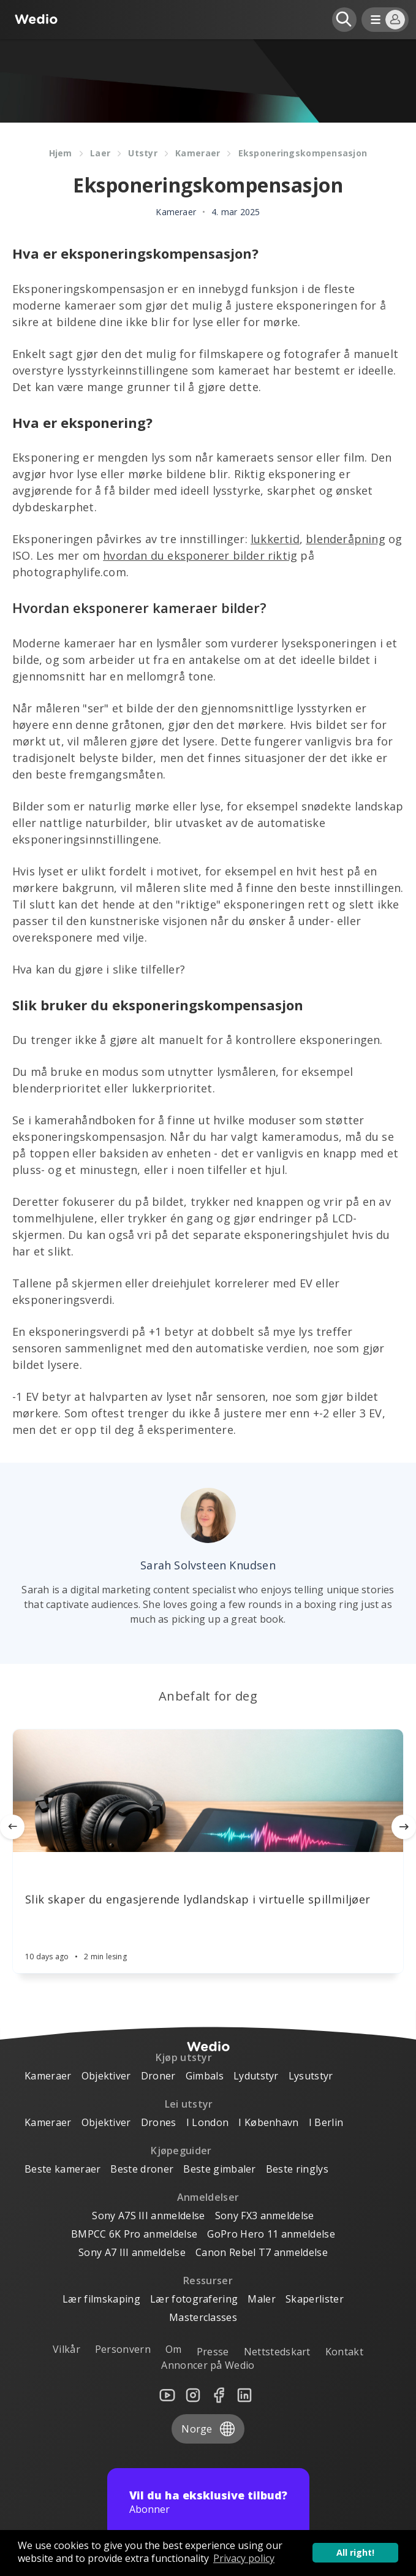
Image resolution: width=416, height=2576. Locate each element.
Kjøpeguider (181, 2150)
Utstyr (142, 153)
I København (268, 2122)
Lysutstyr (311, 2076)
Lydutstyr (256, 2076)
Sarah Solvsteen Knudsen (208, 1565)
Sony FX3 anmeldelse (264, 2215)
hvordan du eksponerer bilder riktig (200, 555)
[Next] (403, 1827)
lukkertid (275, 539)
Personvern (123, 2349)
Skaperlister (315, 2299)
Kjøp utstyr (184, 2057)
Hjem (60, 153)
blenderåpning (345, 539)
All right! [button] (355, 2552)
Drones (158, 2122)
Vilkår (66, 2349)
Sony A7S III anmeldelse (148, 2215)
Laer (100, 153)
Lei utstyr (189, 2104)
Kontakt (344, 2351)
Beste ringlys (297, 2169)
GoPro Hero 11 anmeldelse (271, 2234)
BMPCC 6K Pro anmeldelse (134, 2234)
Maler (262, 2299)
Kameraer (197, 153)
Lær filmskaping (101, 2299)
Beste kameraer (62, 2169)
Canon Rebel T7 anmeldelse (261, 2252)
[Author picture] (208, 1515)
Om (173, 2349)
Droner (158, 2076)
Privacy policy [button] (243, 2558)
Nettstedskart (277, 2351)
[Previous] (12, 1827)
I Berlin (326, 2122)
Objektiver (106, 2076)
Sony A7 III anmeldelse (132, 2252)
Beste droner (141, 2169)
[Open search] (344, 19)
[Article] (208, 1790)
